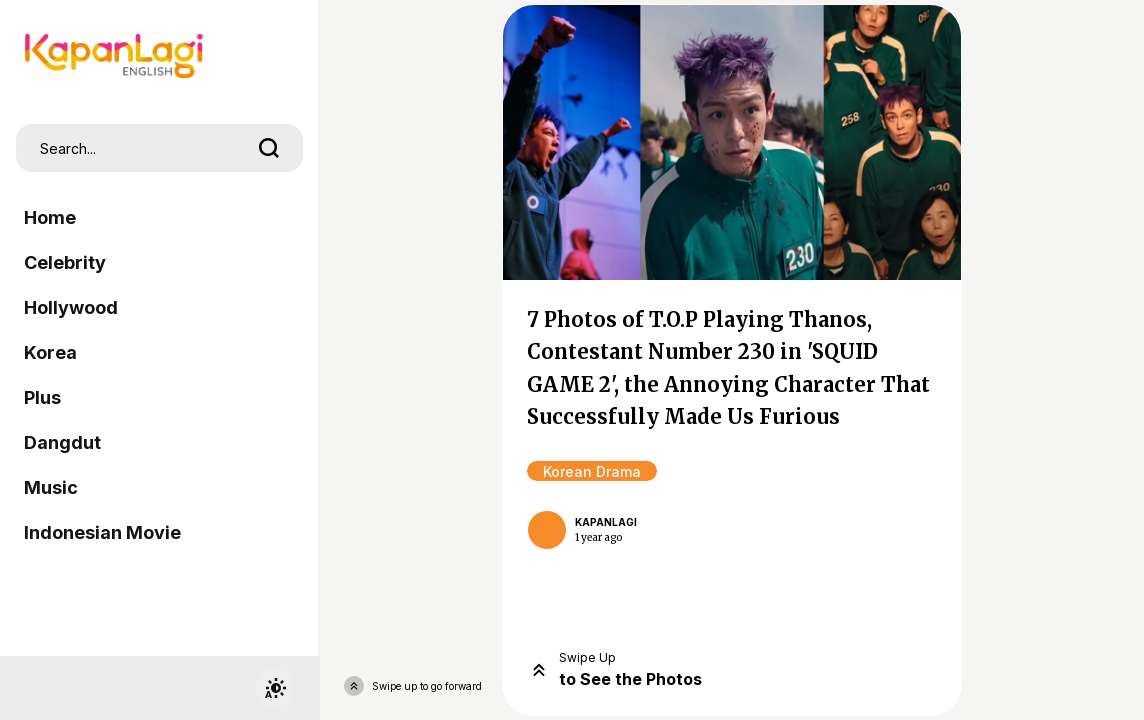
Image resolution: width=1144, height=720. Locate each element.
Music (51, 487)
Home (50, 217)
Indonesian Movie (102, 532)
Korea (50, 352)
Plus (42, 397)
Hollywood (71, 307)
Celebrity (65, 262)
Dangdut (62, 442)
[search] (269, 148)
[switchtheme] (275, 688)
